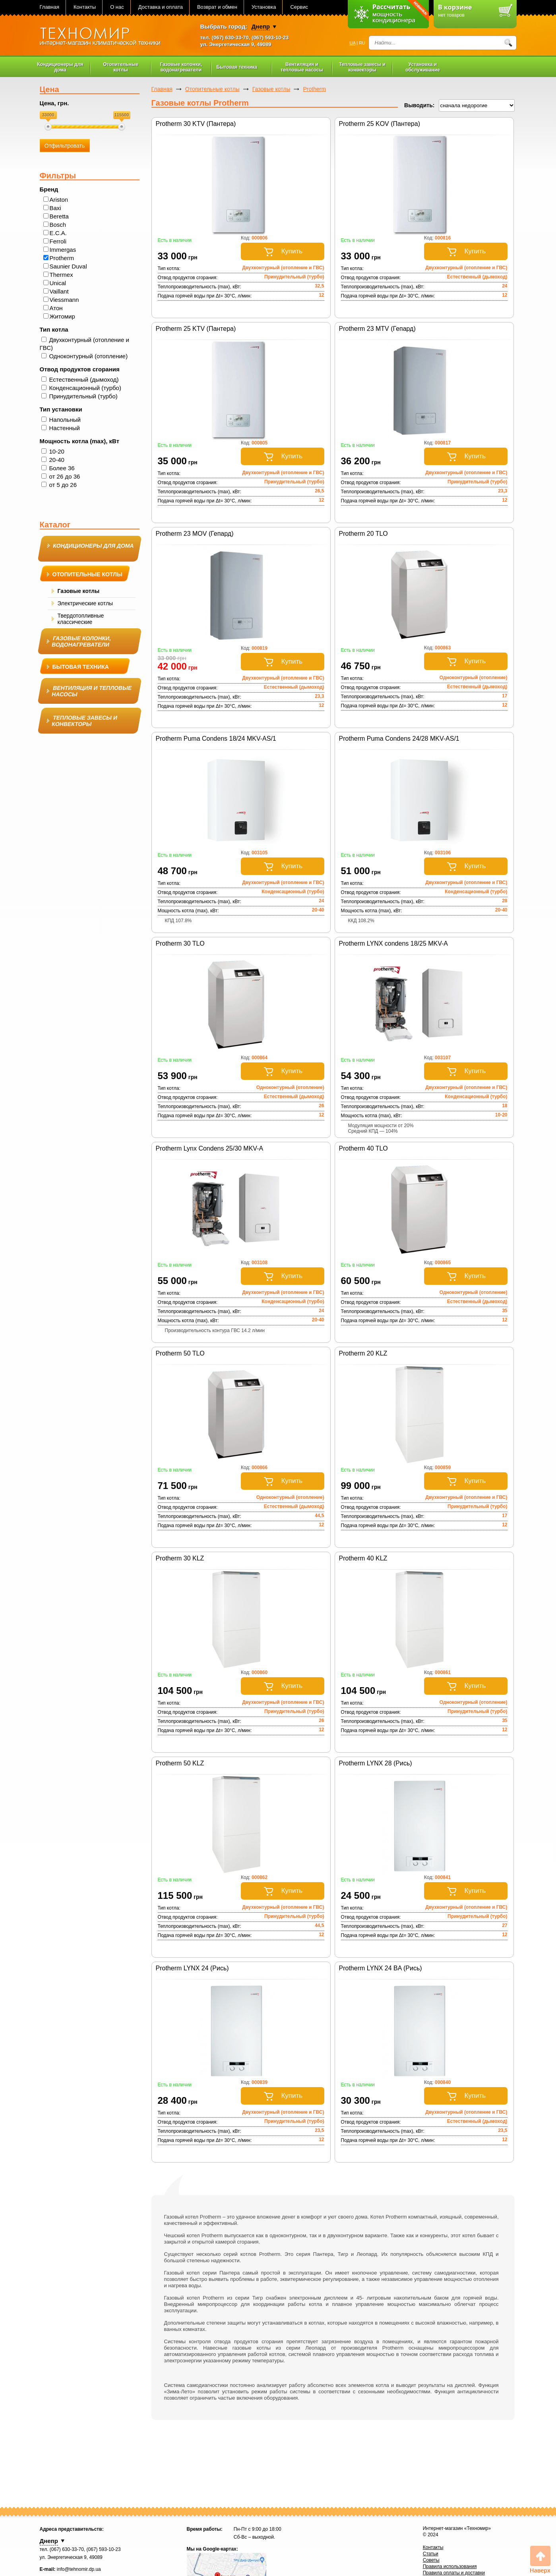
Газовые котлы (271, 89)
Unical (58, 283)
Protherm (62, 258)
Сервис (299, 7)
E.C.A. (58, 233)
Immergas (63, 249)
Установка (264, 7)
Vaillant (59, 291)
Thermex (61, 274)
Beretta (59, 216)
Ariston (59, 199)
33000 (48, 114)
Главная (49, 7)
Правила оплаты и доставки (454, 2573)
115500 (121, 114)
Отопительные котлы (212, 89)
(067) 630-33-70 (230, 38)
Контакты (85, 7)
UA (353, 43)
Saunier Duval (68, 266)
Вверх (540, 2560)
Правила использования (450, 2566)
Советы (431, 2560)
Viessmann (64, 299)
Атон (56, 308)
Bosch (58, 224)
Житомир (62, 316)
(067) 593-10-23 (270, 38)
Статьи (430, 2554)
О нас (117, 7)
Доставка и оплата (160, 7)
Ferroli (58, 241)
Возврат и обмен (217, 7)
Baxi (55, 208)
